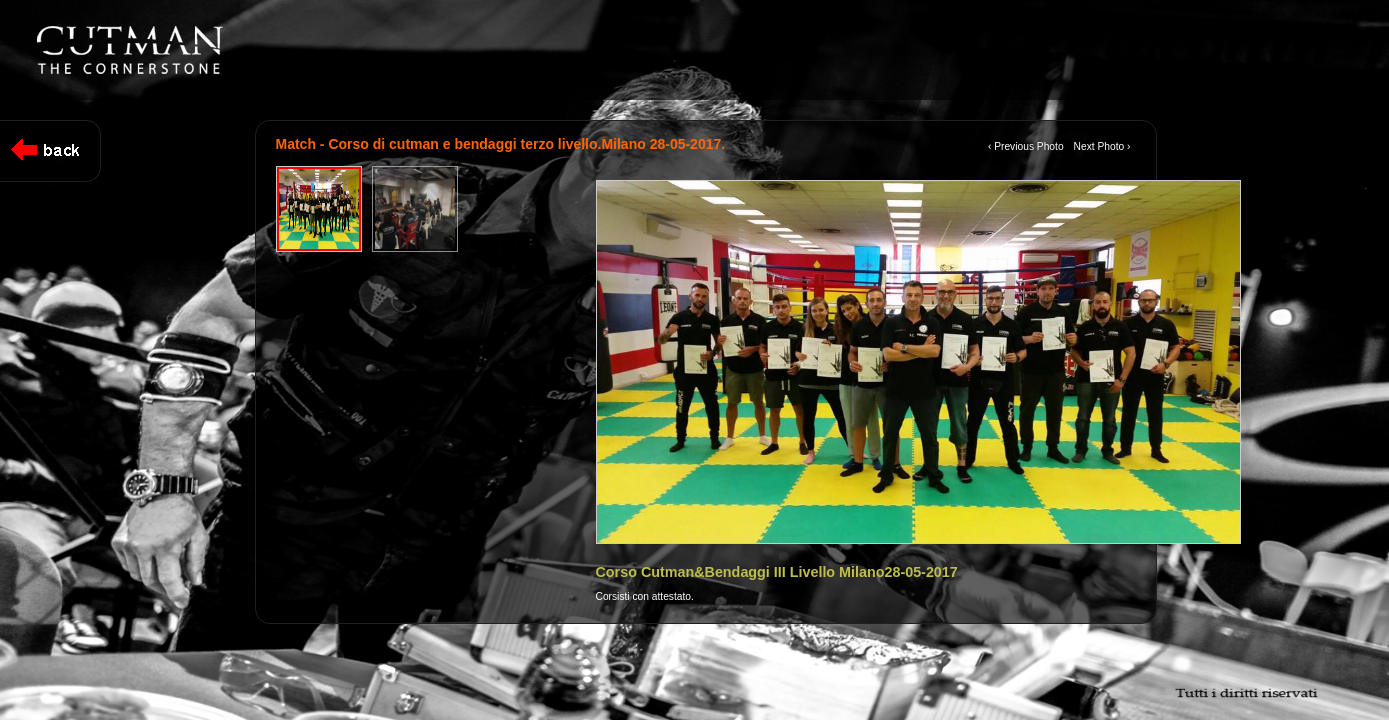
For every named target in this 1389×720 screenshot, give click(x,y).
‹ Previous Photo (1026, 146)
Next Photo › (1102, 146)
